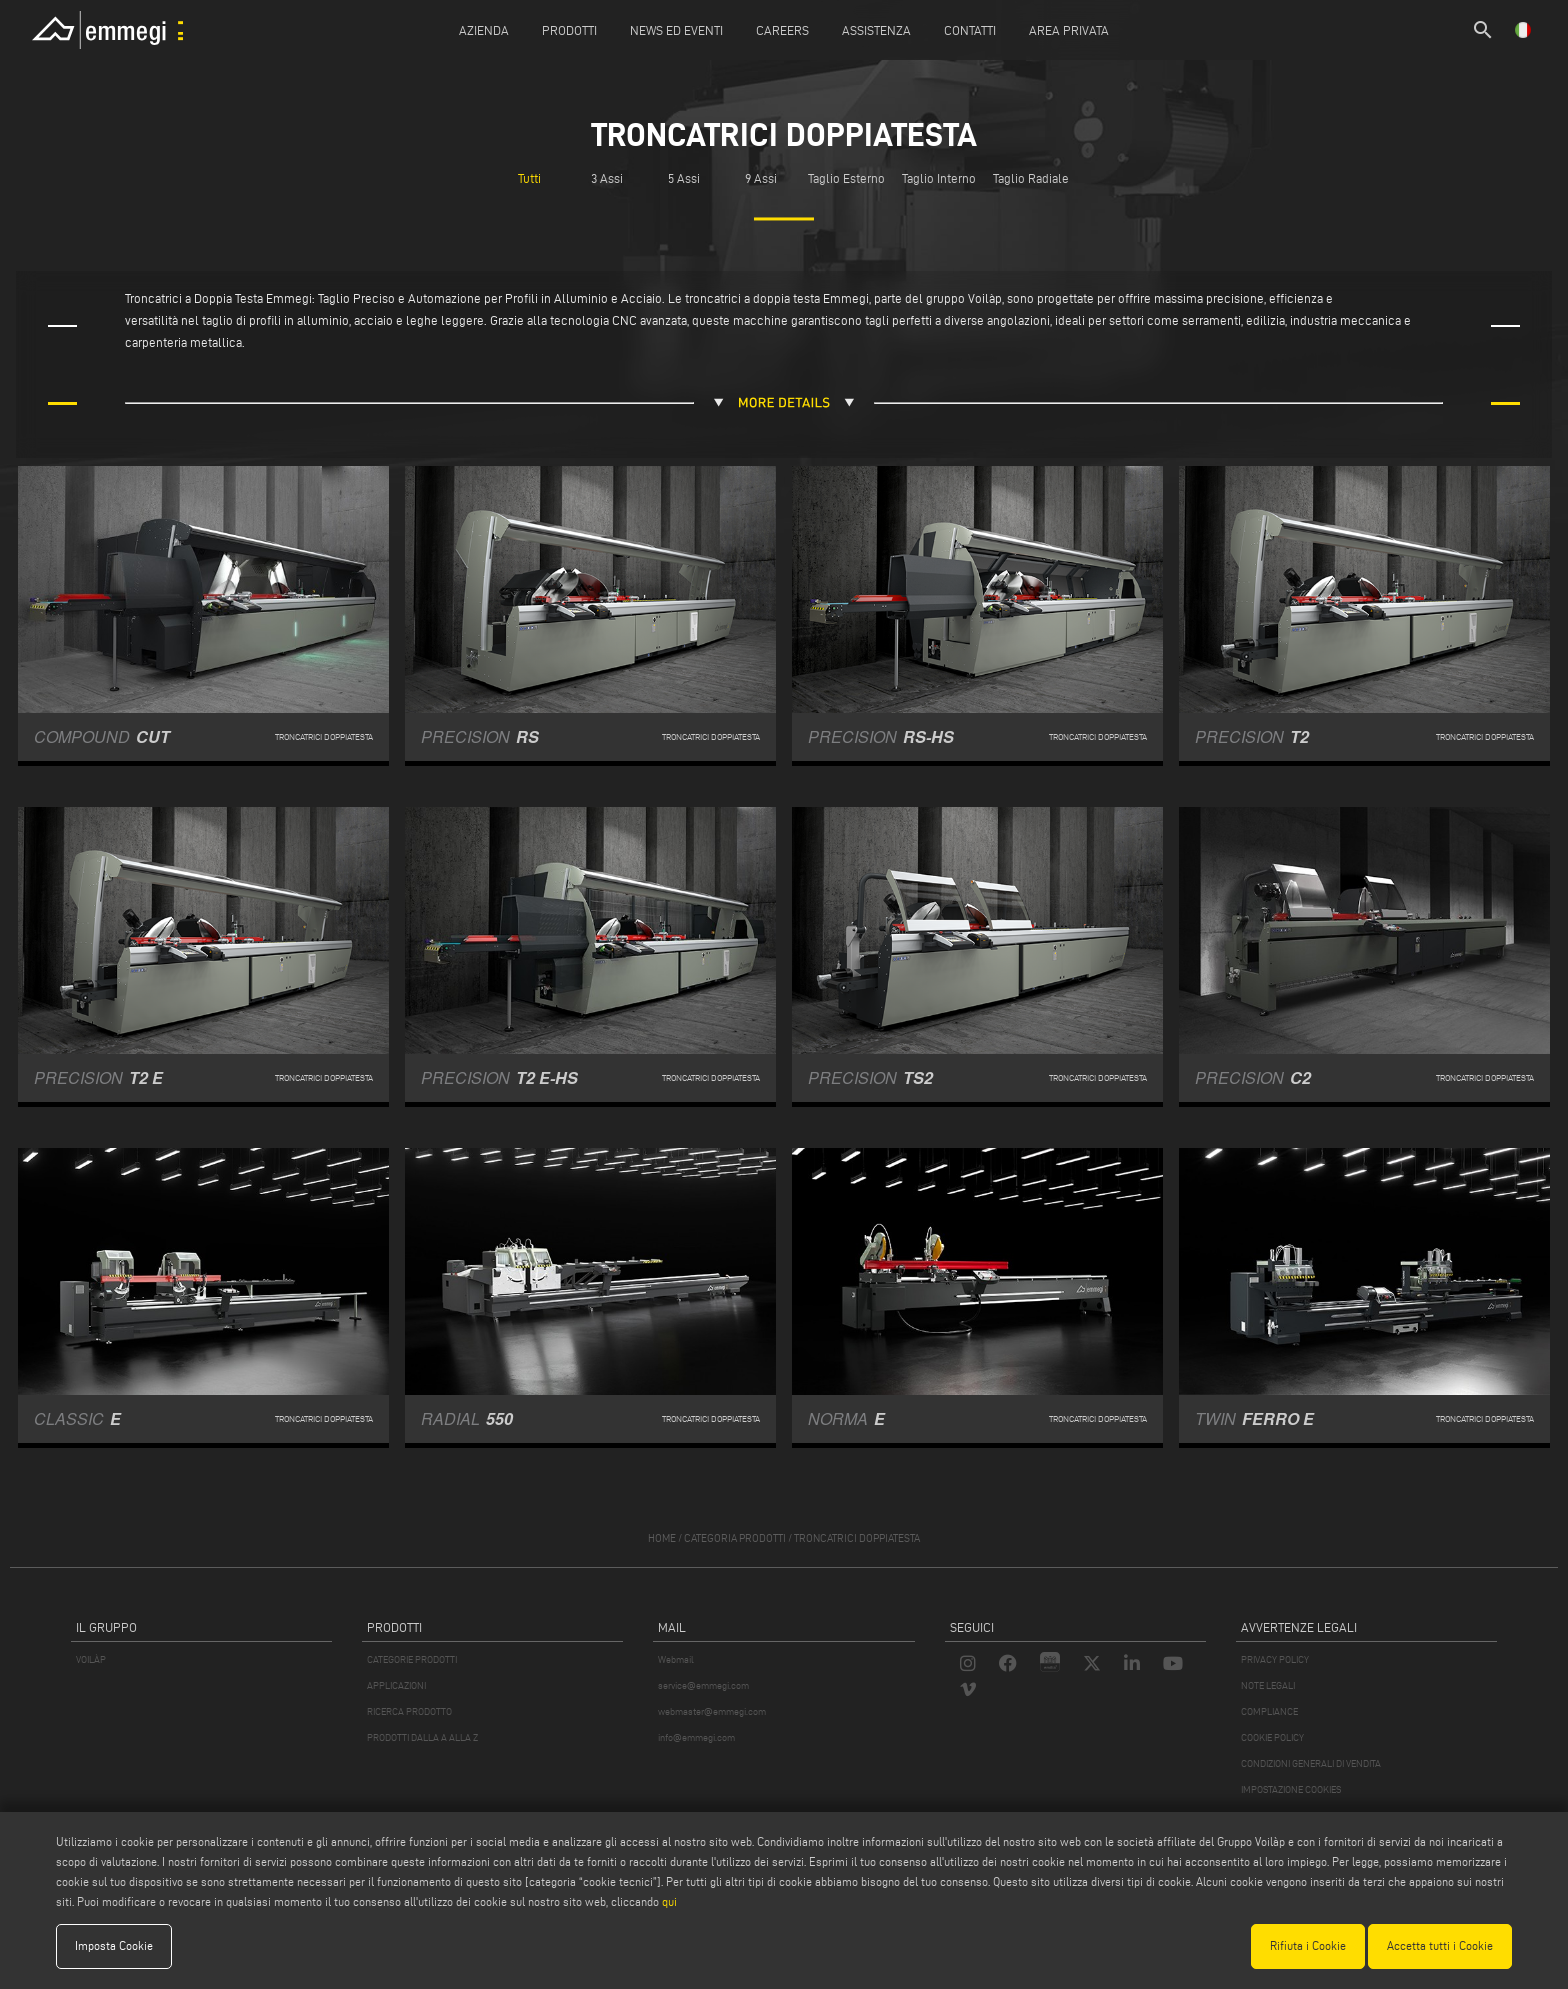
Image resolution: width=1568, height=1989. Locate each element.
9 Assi (761, 178)
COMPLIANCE (1269, 1711)
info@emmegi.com (696, 1737)
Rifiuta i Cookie (1308, 1945)
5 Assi (684, 178)
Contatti (970, 30)
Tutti (529, 178)
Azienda (484, 30)
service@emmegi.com (703, 1685)
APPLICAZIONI (396, 1685)
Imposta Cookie (114, 1945)
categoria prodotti (735, 1538)
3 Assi (607, 178)
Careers (782, 30)
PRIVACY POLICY (1275, 1659)
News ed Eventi (676, 30)
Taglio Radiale (1031, 178)
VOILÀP (91, 1659)
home (662, 1538)
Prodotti (569, 30)
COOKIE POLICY (1272, 1737)
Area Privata (1069, 30)
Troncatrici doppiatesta (857, 1538)
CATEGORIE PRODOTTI (412, 1659)
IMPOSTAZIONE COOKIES (1291, 1789)
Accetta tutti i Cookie (1440, 1945)
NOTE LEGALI (1268, 1685)
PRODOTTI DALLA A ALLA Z (422, 1737)
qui (669, 1901)
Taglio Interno (939, 178)
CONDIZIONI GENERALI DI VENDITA (1311, 1763)
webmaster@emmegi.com (712, 1711)
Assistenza (876, 30)
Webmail (676, 1659)
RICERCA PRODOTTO (409, 1711)
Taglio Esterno (846, 178)
